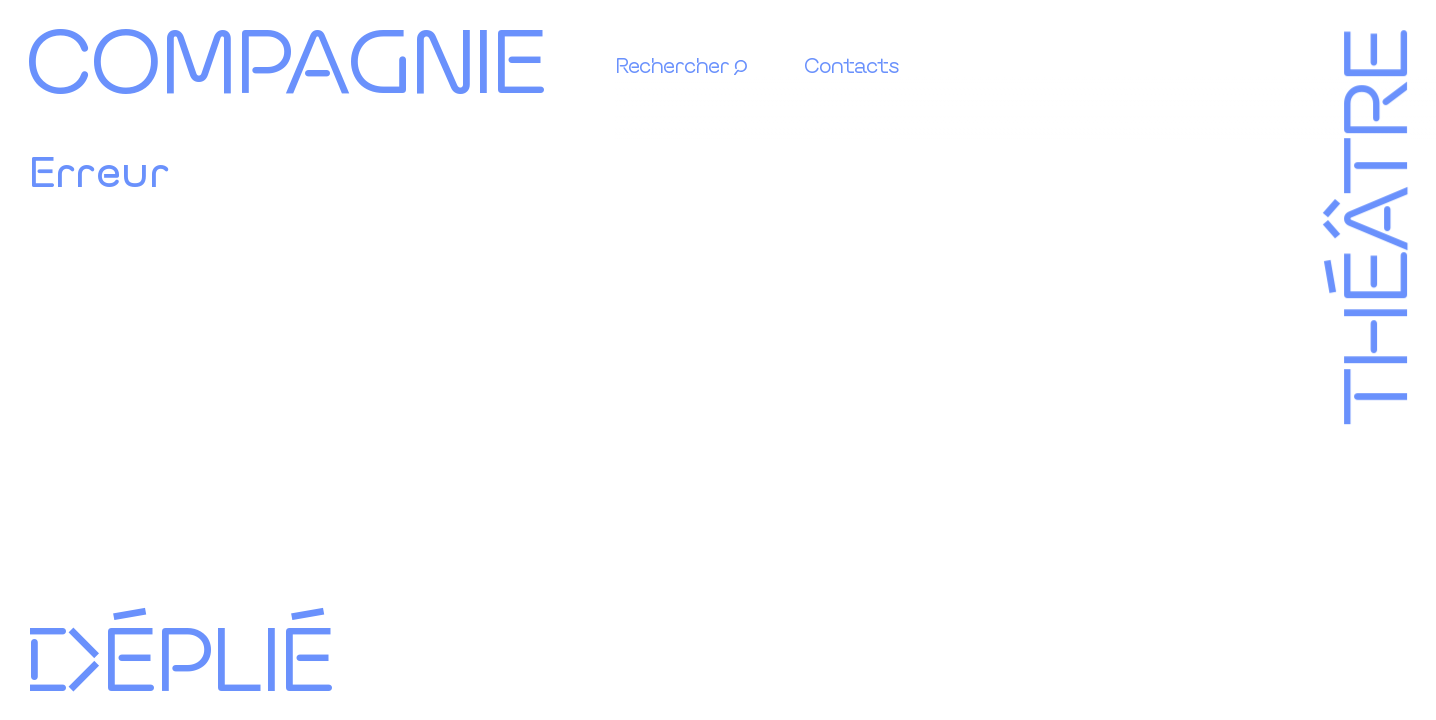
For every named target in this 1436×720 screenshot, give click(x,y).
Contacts (851, 64)
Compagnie (284, 57)
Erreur (99, 170)
